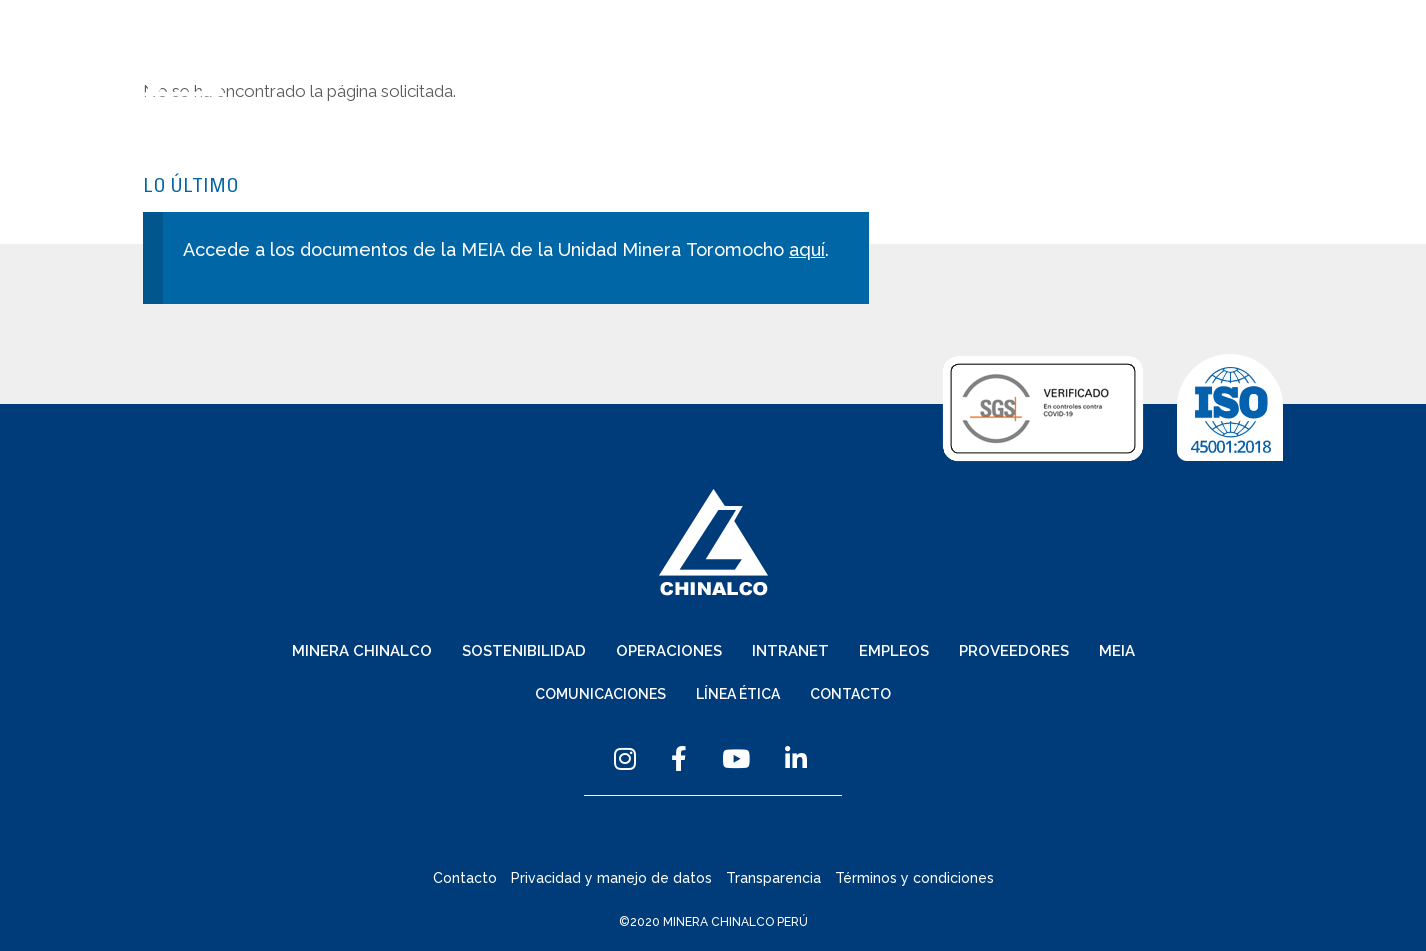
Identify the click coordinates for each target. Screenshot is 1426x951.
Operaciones (839, 86)
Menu (1273, 54)
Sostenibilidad (699, 86)
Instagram (625, 758)
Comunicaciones (963, 53)
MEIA (1262, 86)
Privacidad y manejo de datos (611, 878)
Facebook (679, 758)
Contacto (1203, 53)
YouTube (736, 758)
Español (758, 53)
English (843, 53)
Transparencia (773, 878)
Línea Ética (1097, 53)
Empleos (1051, 86)
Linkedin (796, 758)
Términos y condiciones (914, 878)
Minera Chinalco (538, 86)
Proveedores (1164, 86)
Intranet (955, 86)
